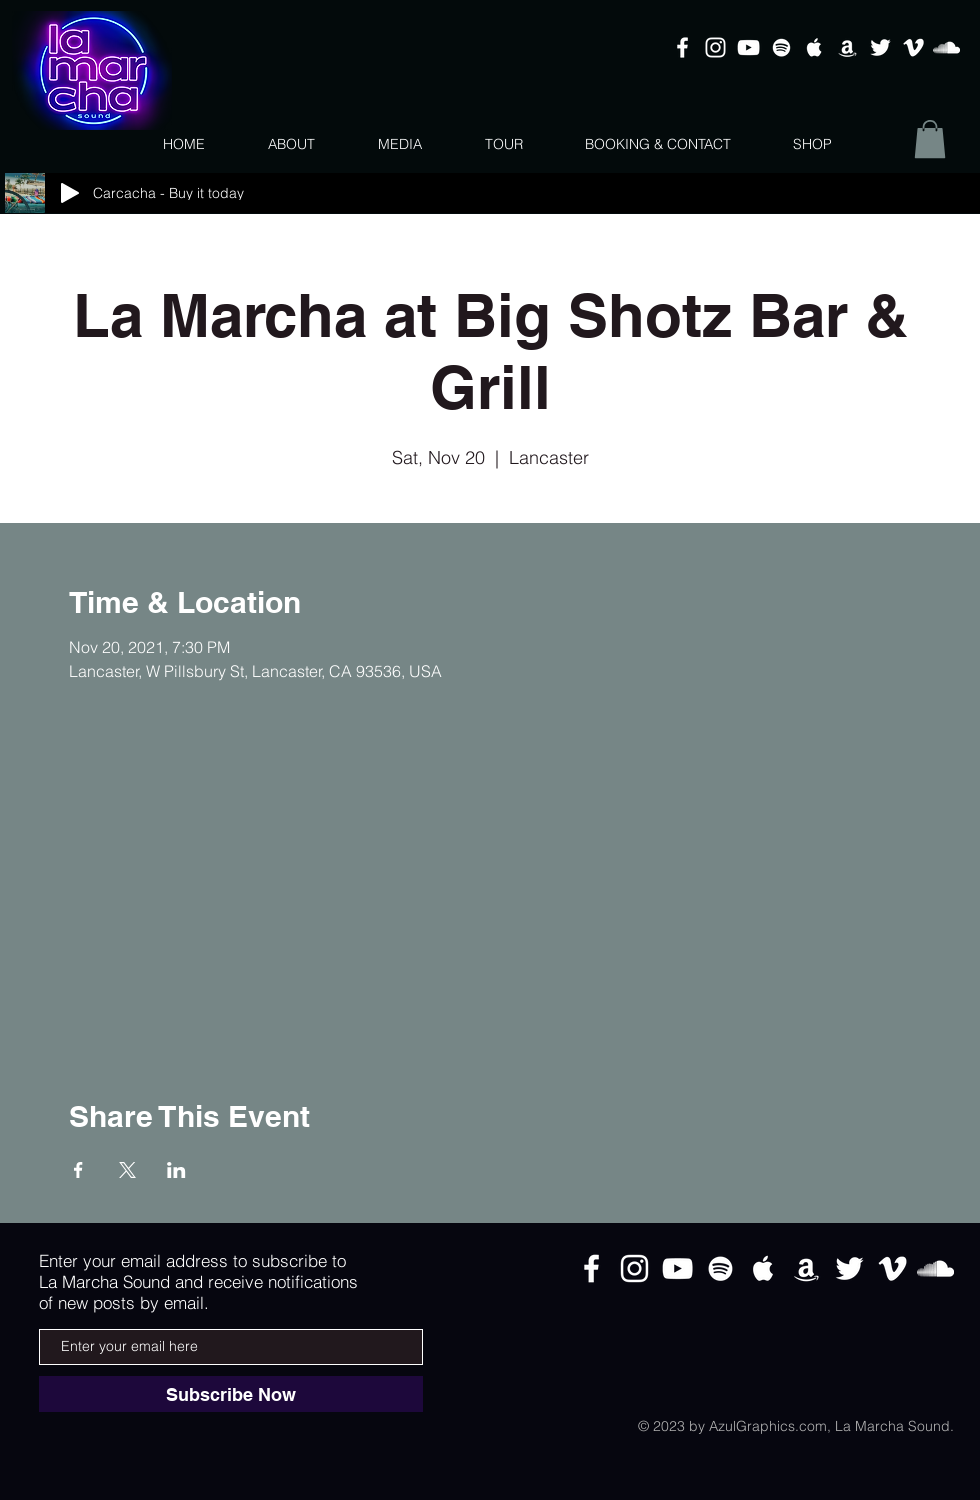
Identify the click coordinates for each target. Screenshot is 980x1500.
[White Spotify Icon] (781, 47)
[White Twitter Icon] (880, 47)
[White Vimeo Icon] (913, 47)
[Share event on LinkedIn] (176, 1170)
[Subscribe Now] (231, 1394)
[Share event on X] (127, 1170)
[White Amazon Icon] (847, 47)
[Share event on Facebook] (78, 1170)
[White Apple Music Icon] (814, 47)
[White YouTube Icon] (748, 47)
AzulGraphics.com (768, 1426)
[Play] (70, 193)
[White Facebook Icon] (682, 47)
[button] (930, 139)
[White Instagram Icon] (715, 47)
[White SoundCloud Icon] (946, 47)
